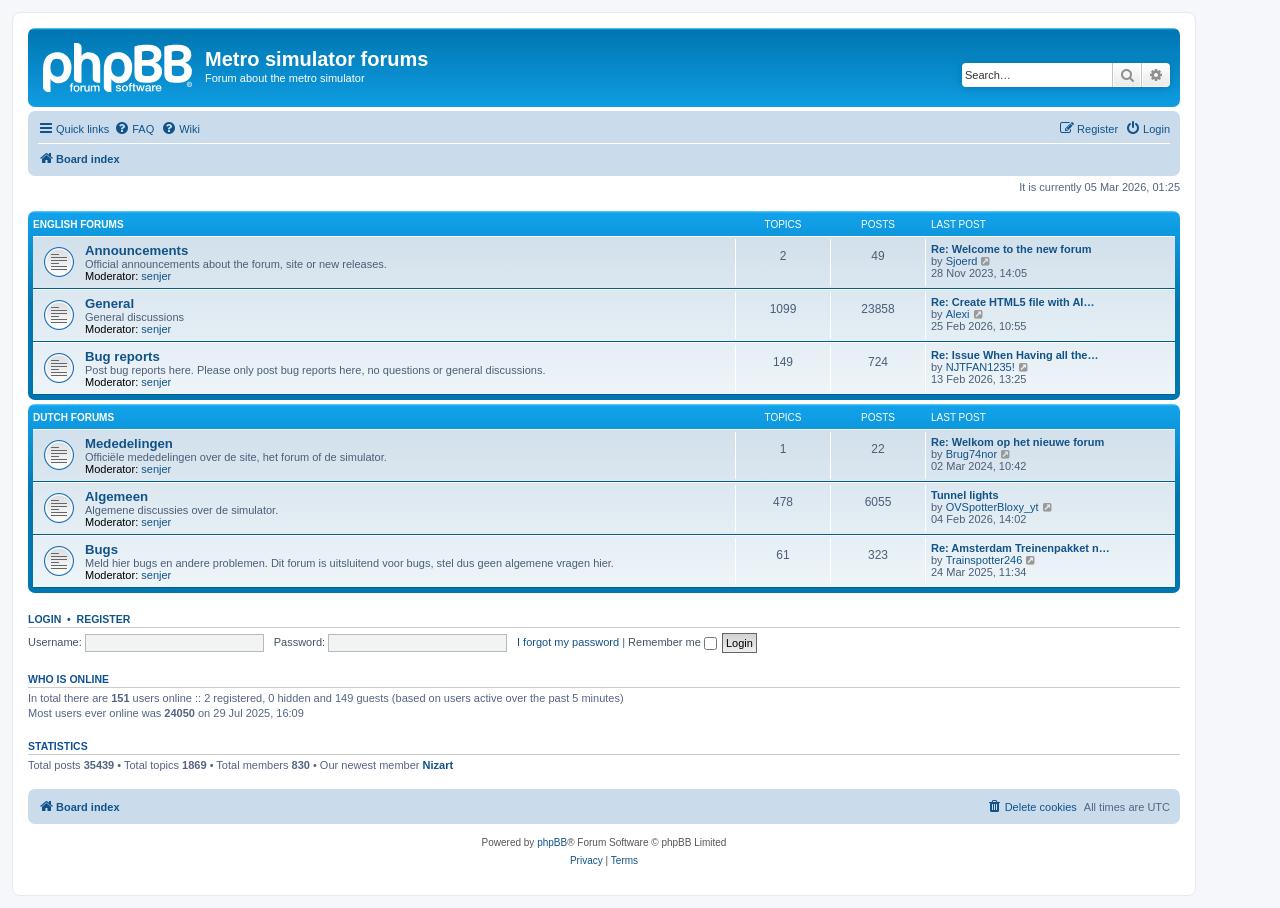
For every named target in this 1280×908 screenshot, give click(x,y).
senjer (156, 276)
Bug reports (122, 356)
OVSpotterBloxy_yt (992, 507)
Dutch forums (73, 417)
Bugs (101, 549)
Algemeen (116, 496)
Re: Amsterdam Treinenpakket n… (1020, 548)
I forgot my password (568, 642)
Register (104, 619)
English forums (78, 224)
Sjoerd (962, 261)
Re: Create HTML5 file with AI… (1012, 302)
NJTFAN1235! (980, 367)
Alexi (958, 314)
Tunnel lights (965, 495)
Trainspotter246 (984, 560)
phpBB (552, 842)
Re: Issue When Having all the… (1014, 355)
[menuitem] (134, 129)
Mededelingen (129, 443)
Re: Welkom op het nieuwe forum (1017, 442)
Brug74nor (971, 454)
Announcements (136, 250)
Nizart (438, 765)
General (109, 303)
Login (44, 619)
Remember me (672, 642)
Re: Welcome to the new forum (1011, 249)
